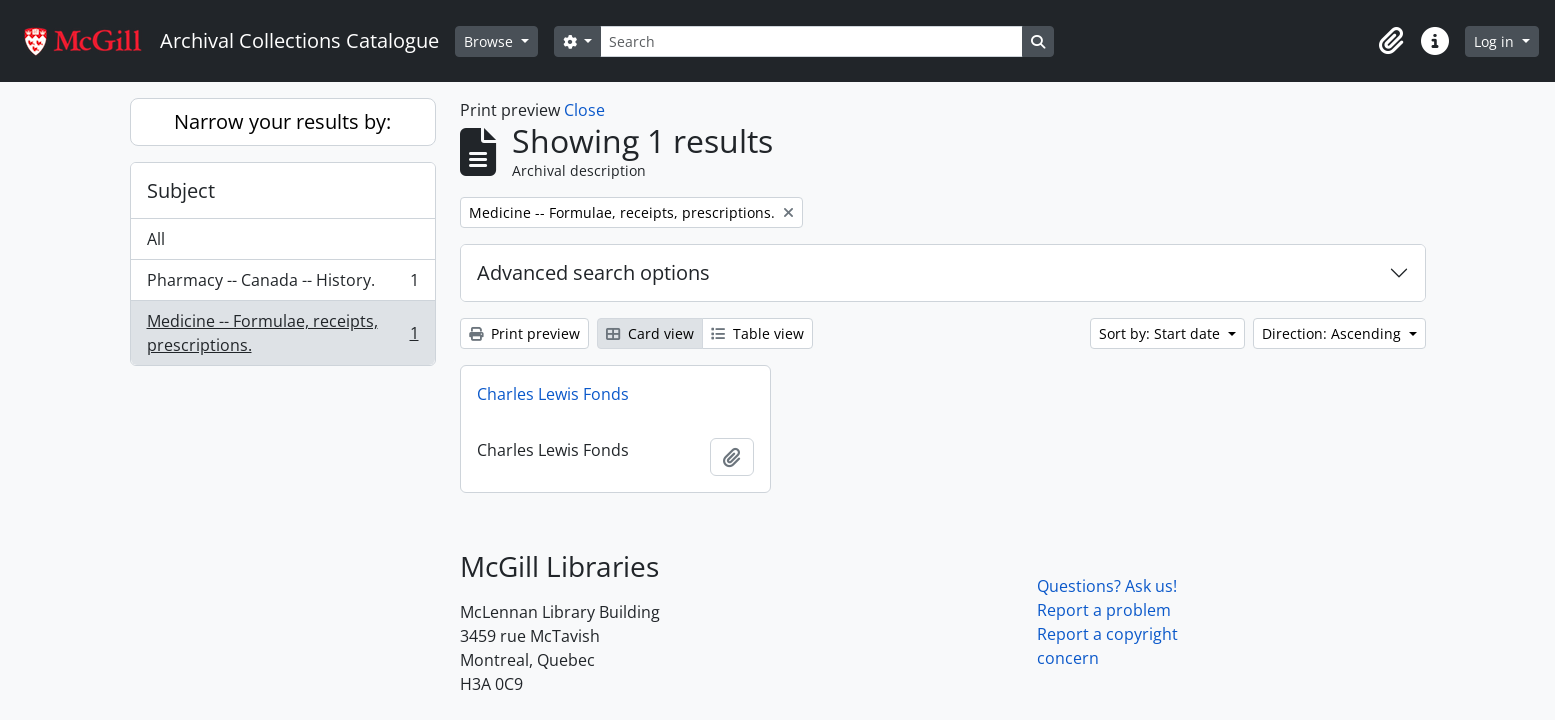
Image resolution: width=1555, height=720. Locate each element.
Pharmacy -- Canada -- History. (282, 284)
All (156, 239)
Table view (757, 333)
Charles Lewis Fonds (553, 394)
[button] (1391, 41)
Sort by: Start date (1161, 333)
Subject (181, 190)
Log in (1496, 41)
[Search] (811, 41)
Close (584, 110)
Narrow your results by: (282, 121)
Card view (650, 333)
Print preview (524, 333)
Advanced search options (593, 272)
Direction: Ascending (1333, 333)
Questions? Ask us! (1107, 586)
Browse (490, 41)
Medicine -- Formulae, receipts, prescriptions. (282, 333)
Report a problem (1104, 610)
